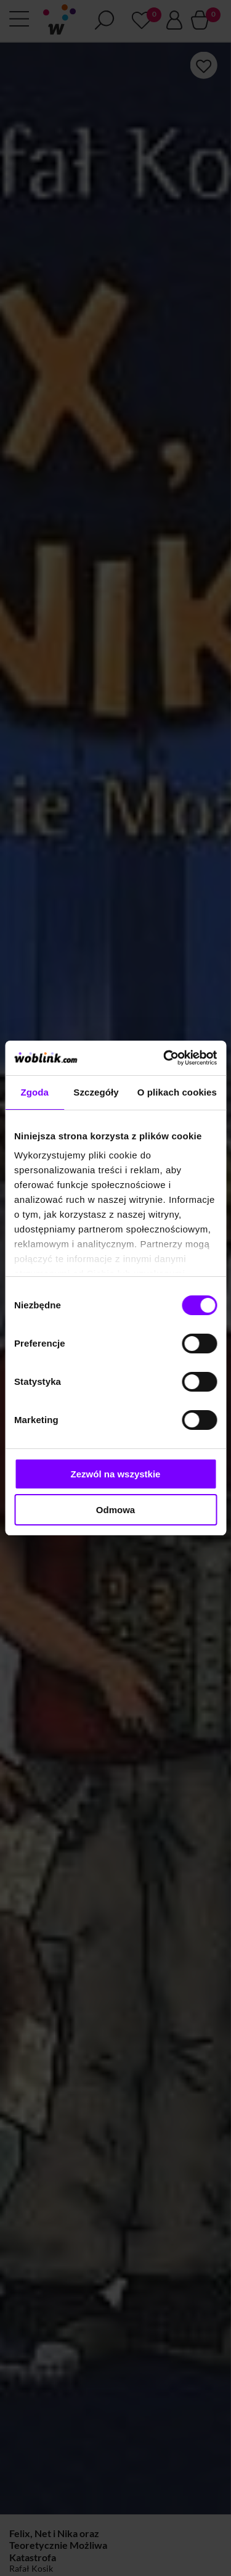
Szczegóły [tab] (95, 1092)
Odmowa (115, 1510)
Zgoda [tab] (34, 1092)
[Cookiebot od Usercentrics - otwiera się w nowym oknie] (164, 1058)
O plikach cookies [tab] (177, 1092)
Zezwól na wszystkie (116, 1474)
